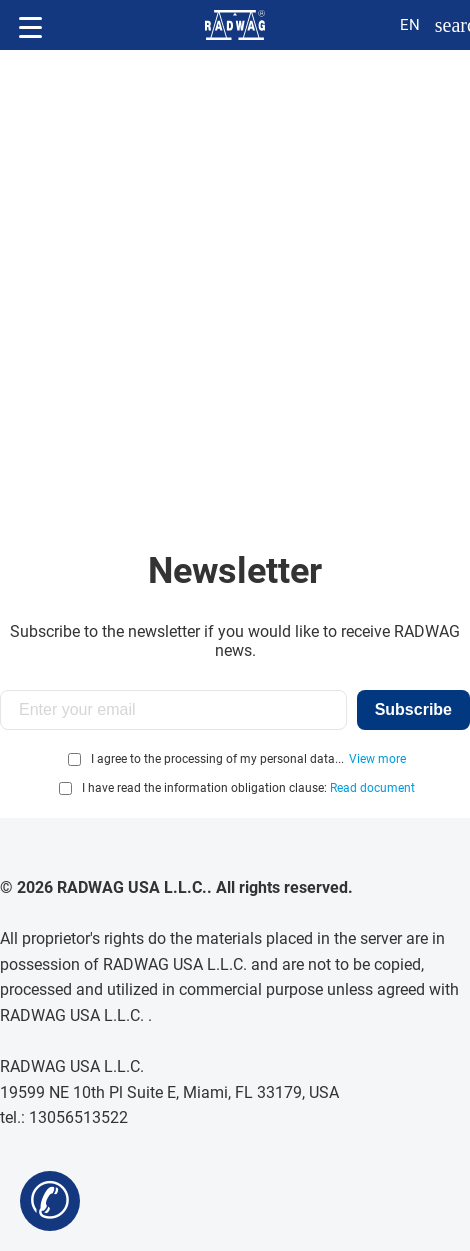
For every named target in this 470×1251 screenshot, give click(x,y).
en (410, 25)
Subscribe (413, 709)
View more (377, 759)
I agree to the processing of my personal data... (217, 759)
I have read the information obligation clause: (248, 788)
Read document (372, 788)
